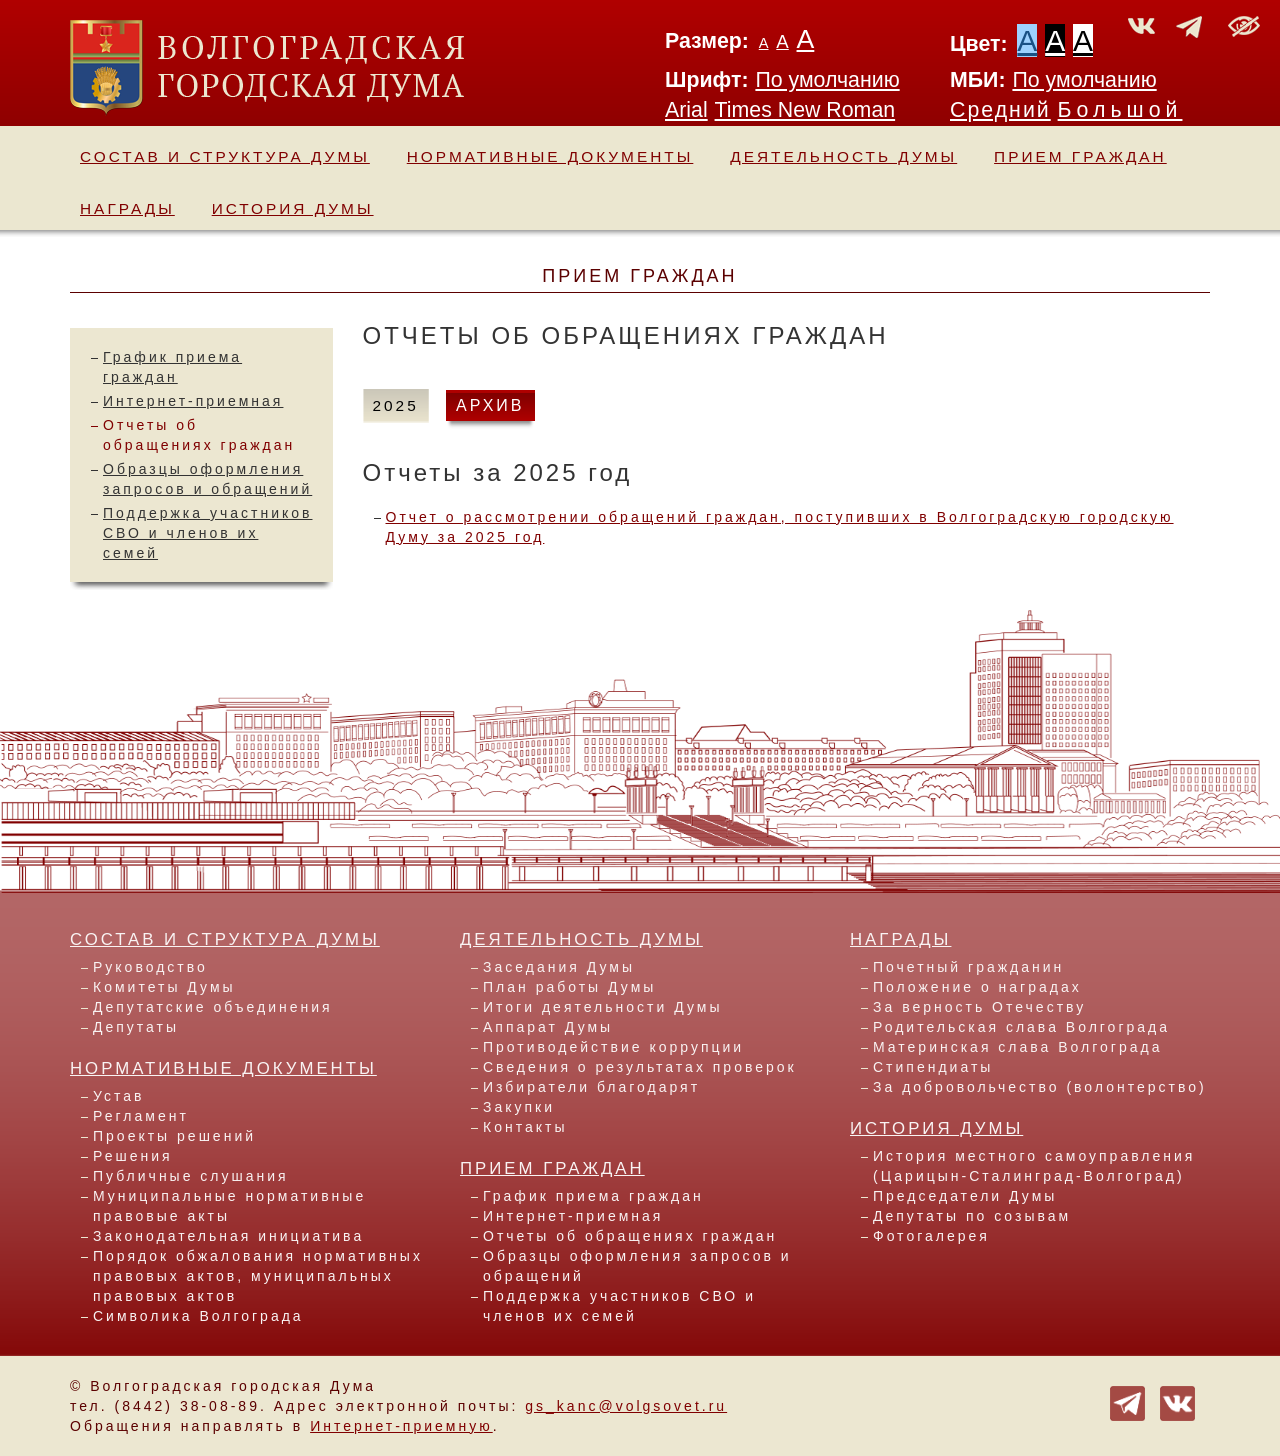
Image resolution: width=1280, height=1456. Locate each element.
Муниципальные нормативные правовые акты (229, 1206)
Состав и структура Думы (225, 156)
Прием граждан (1080, 156)
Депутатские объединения (213, 1007)
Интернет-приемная (193, 401)
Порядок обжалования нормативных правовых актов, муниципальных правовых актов (258, 1276)
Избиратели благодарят (591, 1087)
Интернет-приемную (401, 1426)
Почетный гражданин (968, 967)
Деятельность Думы (843, 156)
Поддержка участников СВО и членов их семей (207, 533)
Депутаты (136, 1027)
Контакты (525, 1127)
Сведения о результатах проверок (640, 1067)
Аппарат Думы (548, 1027)
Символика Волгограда (198, 1316)
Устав (118, 1096)
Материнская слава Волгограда (1017, 1047)
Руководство (150, 967)
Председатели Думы (965, 1196)
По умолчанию (827, 80)
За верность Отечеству (979, 1007)
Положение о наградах (977, 987)
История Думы (293, 208)
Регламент (141, 1116)
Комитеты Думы (164, 987)
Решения (133, 1156)
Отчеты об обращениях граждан (630, 1236)
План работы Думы (569, 987)
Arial (686, 110)
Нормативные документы (550, 156)
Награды (127, 208)
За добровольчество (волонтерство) (1040, 1087)
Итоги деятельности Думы (602, 1007)
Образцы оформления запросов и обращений (637, 1266)
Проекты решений (174, 1136)
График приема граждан (593, 1196)
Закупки (519, 1107)
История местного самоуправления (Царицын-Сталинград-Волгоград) (1034, 1166)
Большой (1120, 110)
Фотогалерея (931, 1236)
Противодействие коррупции (613, 1047)
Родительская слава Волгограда (1021, 1027)
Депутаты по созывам (972, 1216)
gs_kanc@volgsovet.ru (626, 1406)
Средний (1000, 110)
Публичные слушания (191, 1176)
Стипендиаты (933, 1067)
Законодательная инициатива (228, 1236)
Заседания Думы (559, 967)
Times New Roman (805, 110)
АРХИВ (490, 405)
